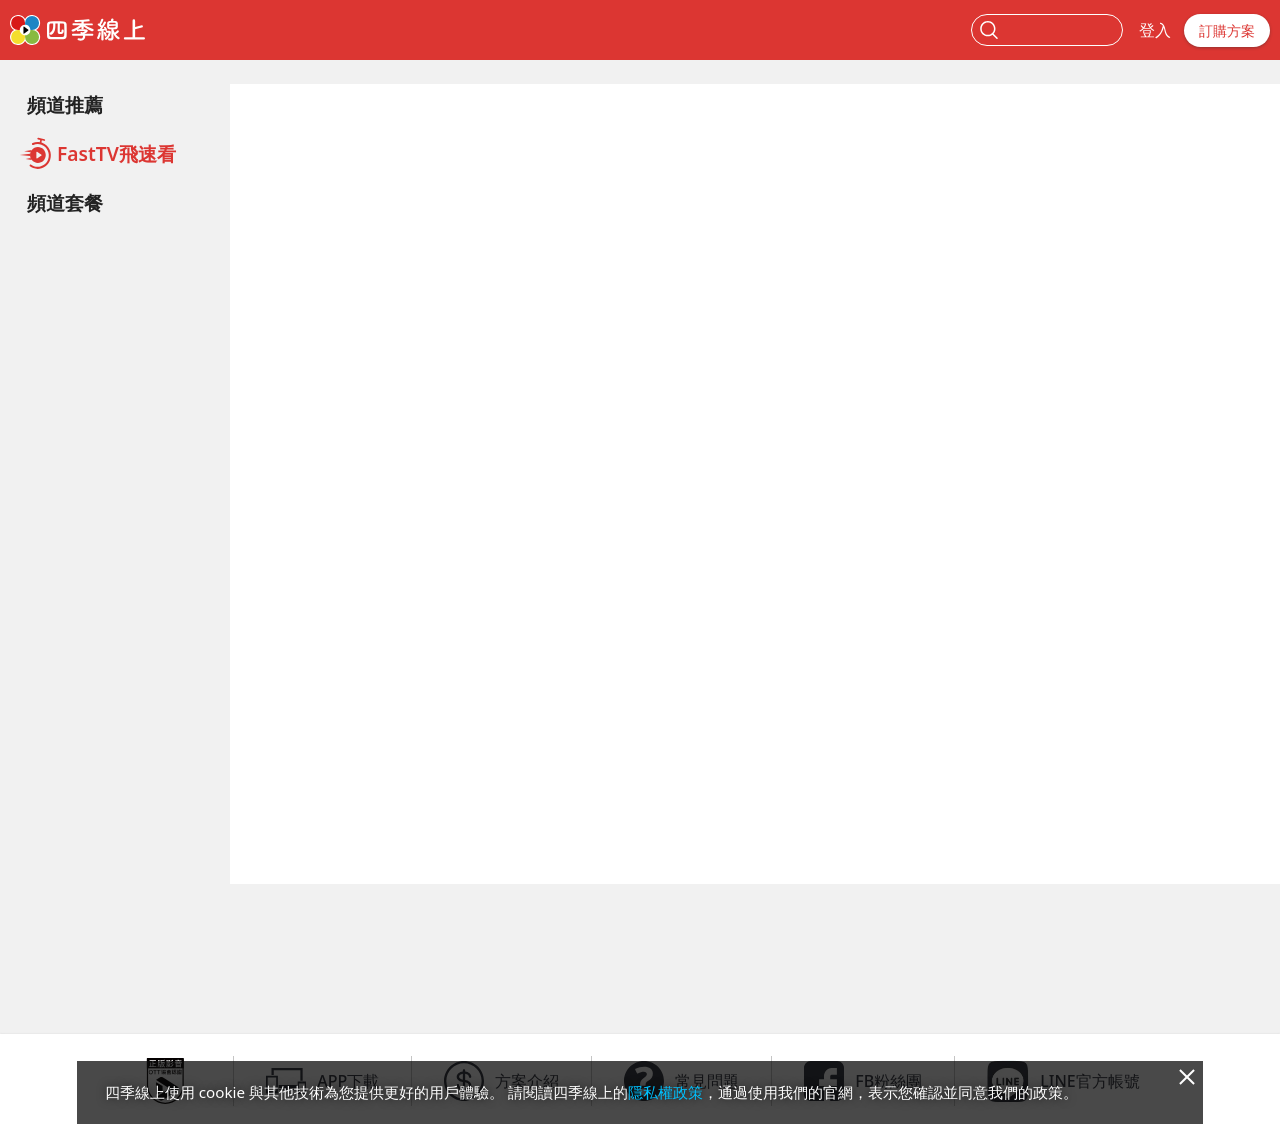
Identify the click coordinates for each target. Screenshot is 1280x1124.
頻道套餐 (65, 202)
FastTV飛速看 (97, 153)
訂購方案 (1227, 30)
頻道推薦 (65, 104)
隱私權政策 (665, 1092)
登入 (1155, 30)
